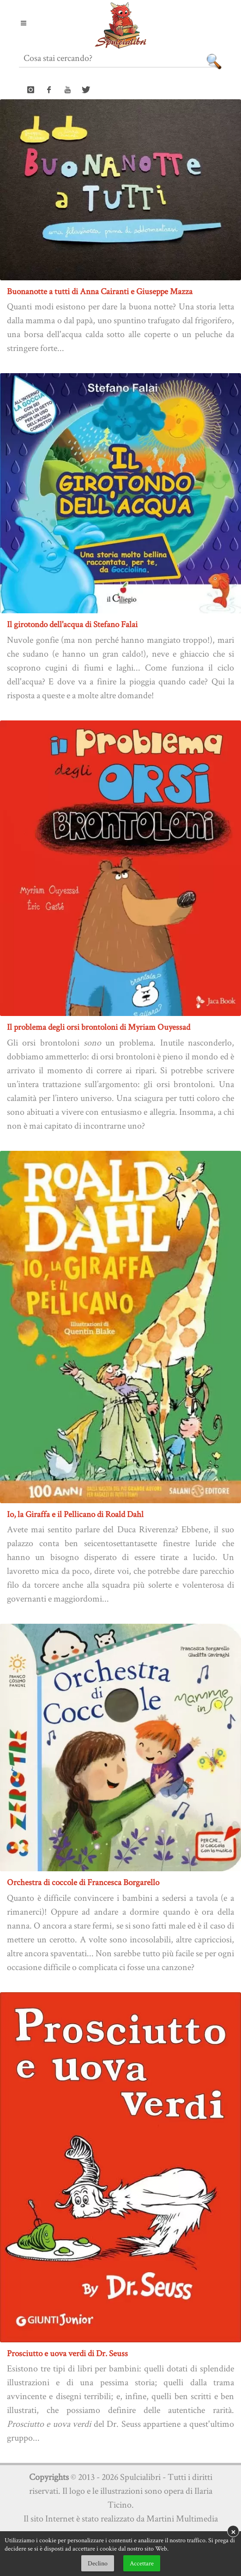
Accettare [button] (142, 2563)
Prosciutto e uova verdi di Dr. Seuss (67, 2353)
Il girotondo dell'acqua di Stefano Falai (72, 624)
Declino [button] (98, 2563)
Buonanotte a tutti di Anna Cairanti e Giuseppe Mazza (100, 291)
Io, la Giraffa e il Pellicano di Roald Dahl (75, 1514)
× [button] (233, 2531)
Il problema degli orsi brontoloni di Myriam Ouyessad (98, 1027)
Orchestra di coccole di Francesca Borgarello (83, 1882)
